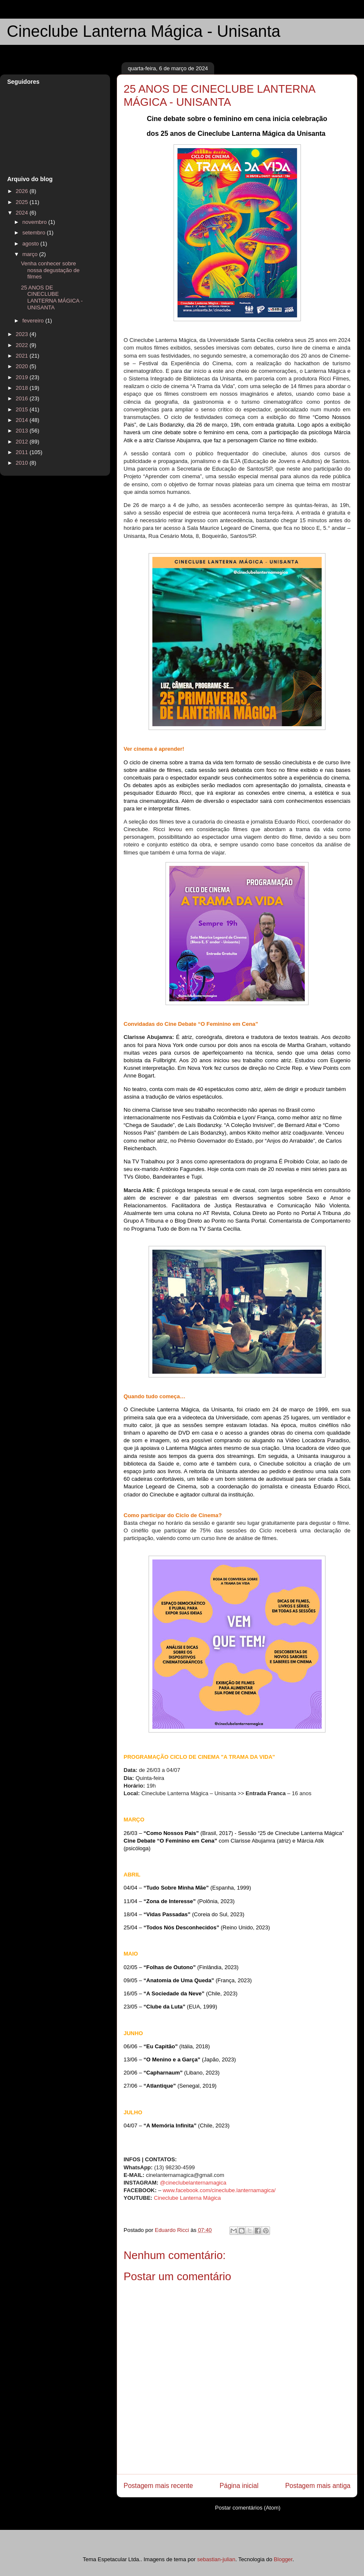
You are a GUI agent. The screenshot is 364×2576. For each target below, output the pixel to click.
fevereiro (33, 320)
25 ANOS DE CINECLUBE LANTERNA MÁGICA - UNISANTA (52, 297)
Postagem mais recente (158, 2485)
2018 (23, 388)
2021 (23, 356)
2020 (23, 366)
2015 (23, 409)
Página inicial (239, 2485)
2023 (23, 334)
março (30, 254)
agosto (31, 243)
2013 (23, 430)
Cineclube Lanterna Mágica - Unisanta (143, 31)
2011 (23, 452)
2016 (23, 398)
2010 (23, 463)
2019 (23, 377)
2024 (23, 212)
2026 (23, 191)
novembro (35, 222)
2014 (23, 420)
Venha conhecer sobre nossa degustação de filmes (50, 270)
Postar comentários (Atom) (248, 2507)
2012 (23, 441)
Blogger (283, 2559)
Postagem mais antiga (317, 2485)
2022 (23, 345)
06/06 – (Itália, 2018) (167, 2046)
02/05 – (135, 1967)
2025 (23, 202)
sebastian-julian (216, 2559)
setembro (34, 232)
